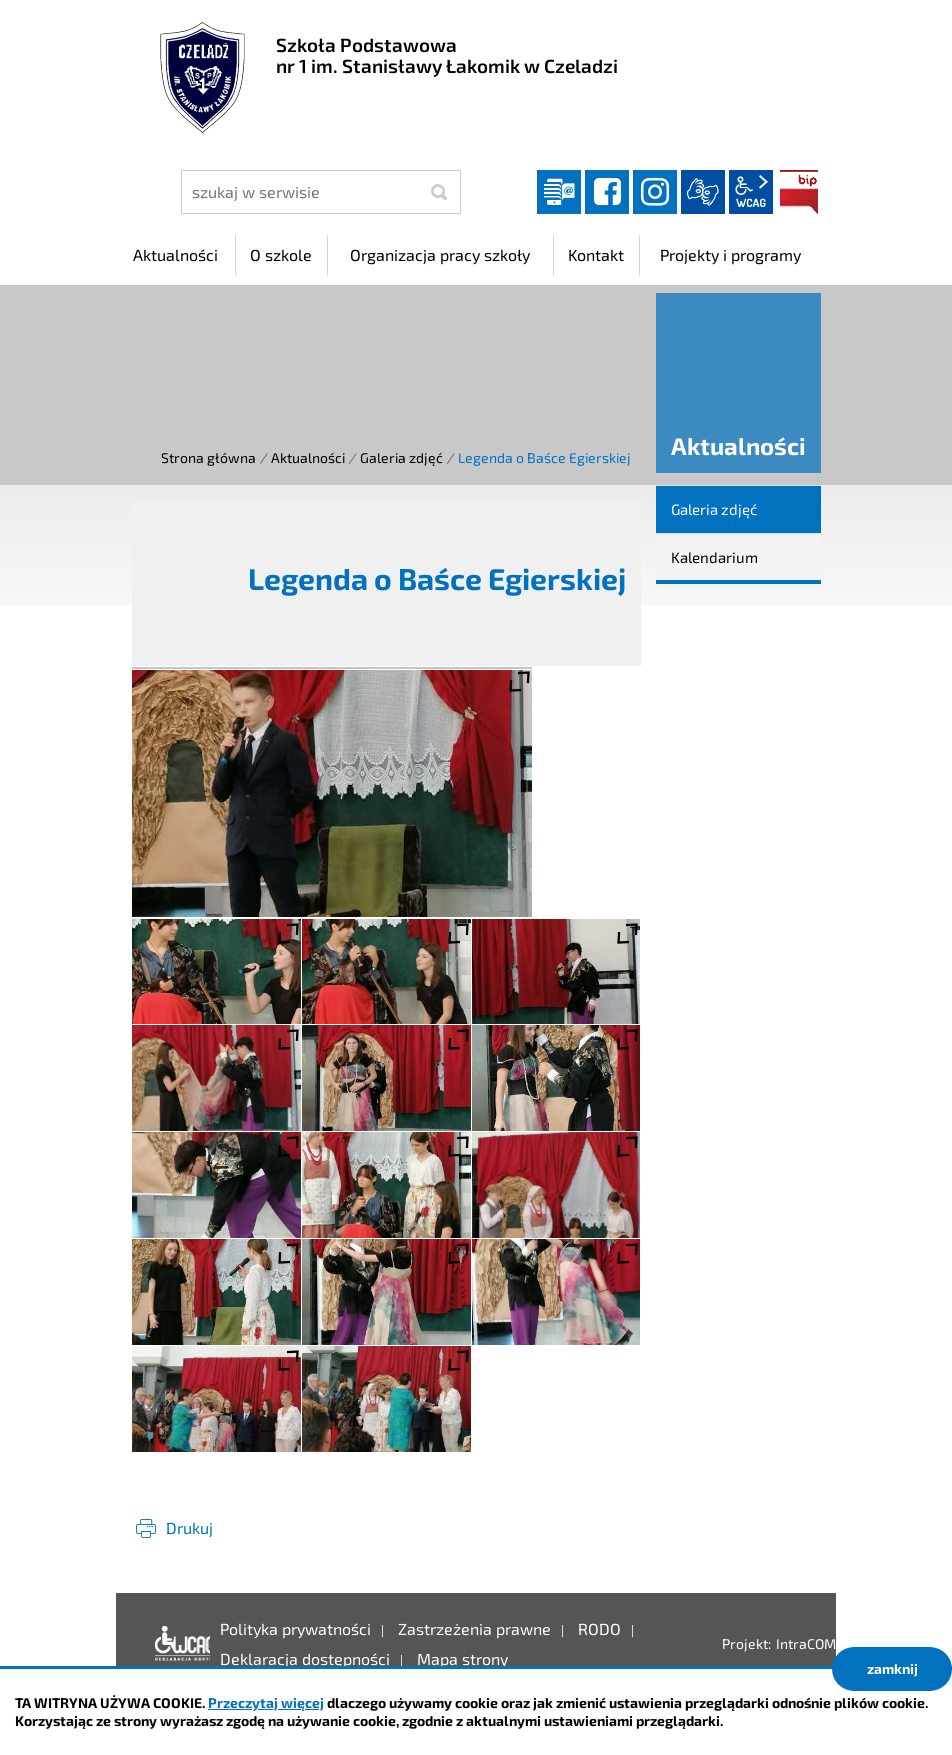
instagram (655, 192)
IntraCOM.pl (813, 1643)
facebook (607, 192)
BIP (799, 192)
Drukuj (189, 1527)
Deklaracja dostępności (177, 1644)
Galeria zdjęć (401, 457)
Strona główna (208, 457)
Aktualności (308, 457)
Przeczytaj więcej (266, 1702)
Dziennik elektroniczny (559, 192)
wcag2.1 (751, 192)
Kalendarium (714, 557)
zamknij (892, 1668)
